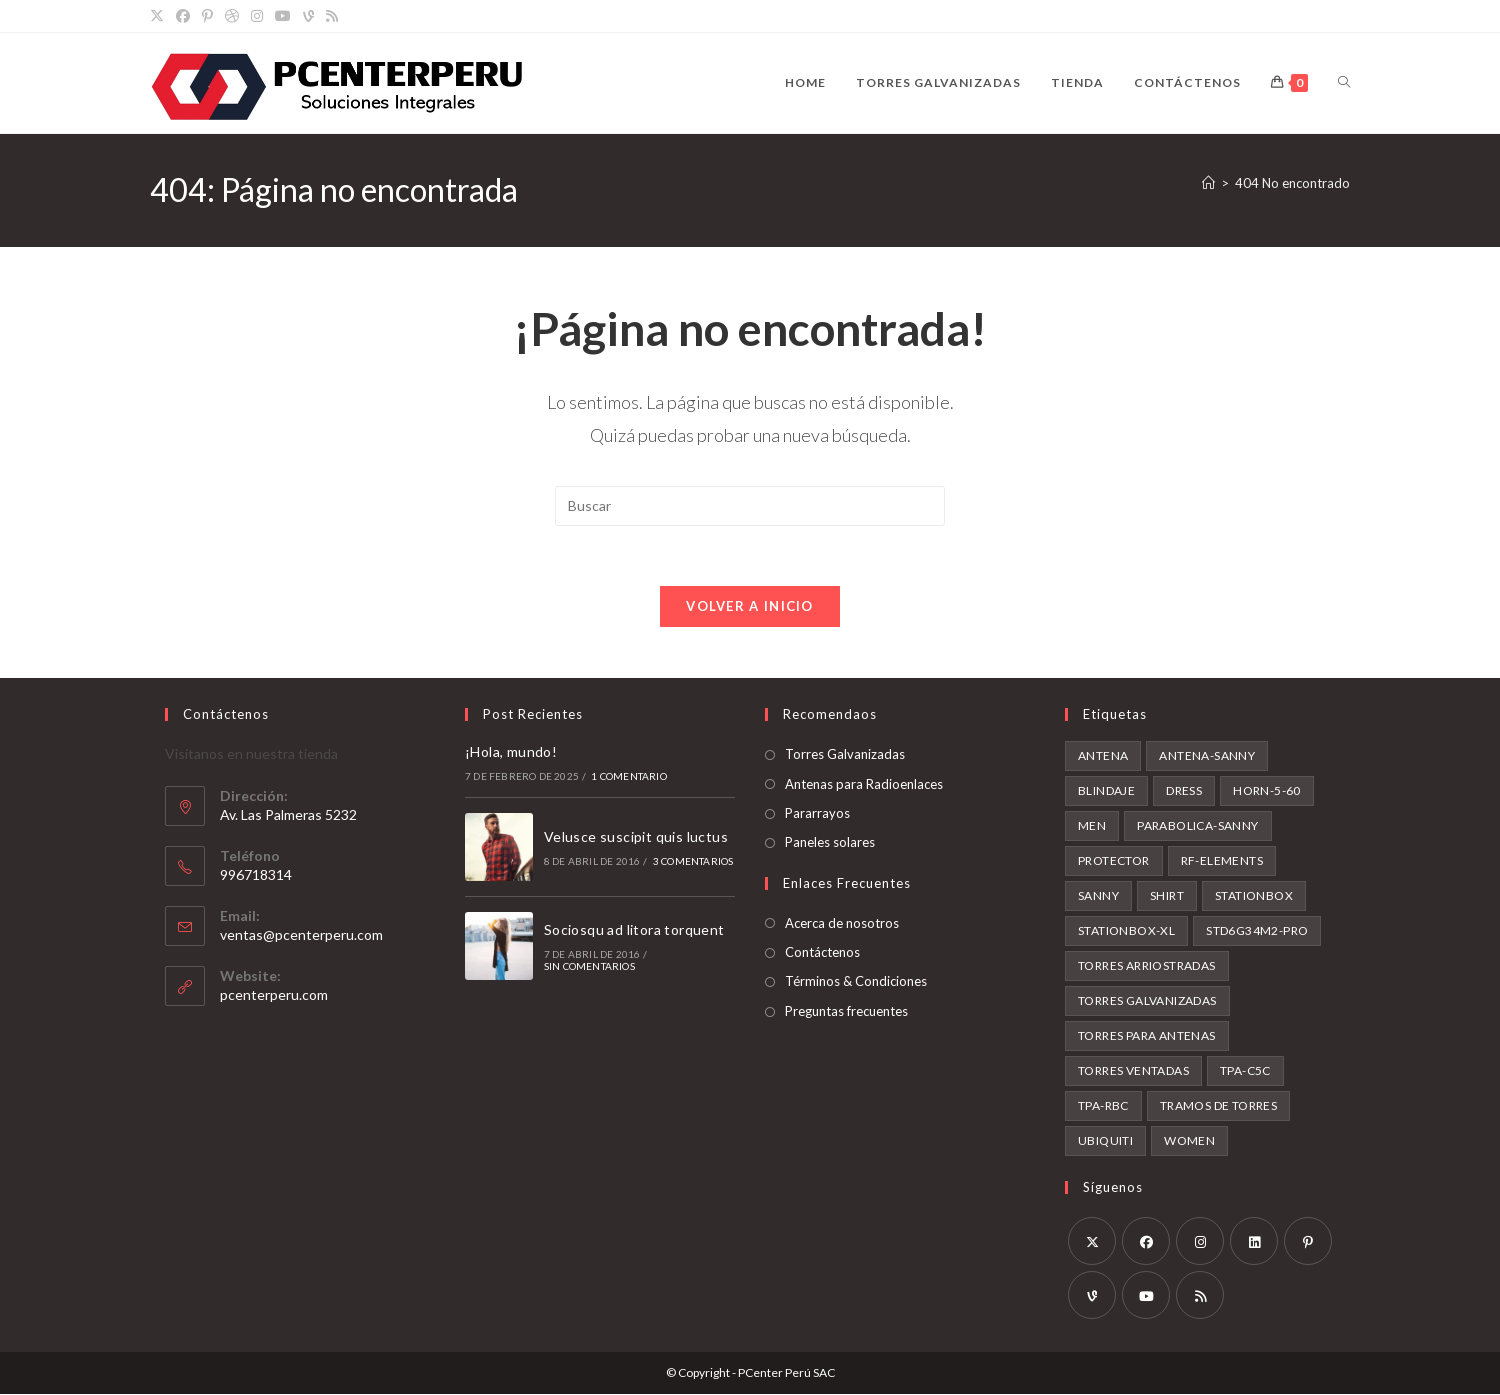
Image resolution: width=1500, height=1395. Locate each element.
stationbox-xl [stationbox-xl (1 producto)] (1126, 931)
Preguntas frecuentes (846, 1012)
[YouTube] (283, 16)
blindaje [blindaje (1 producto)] (1106, 791)
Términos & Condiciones (856, 982)
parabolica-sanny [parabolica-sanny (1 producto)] (1197, 826)
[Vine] (308, 16)
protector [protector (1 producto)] (1114, 861)
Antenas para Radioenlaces (864, 784)
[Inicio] (1208, 183)
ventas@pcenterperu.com (301, 935)
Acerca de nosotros (842, 924)
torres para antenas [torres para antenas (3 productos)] (1147, 1036)
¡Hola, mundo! (511, 752)
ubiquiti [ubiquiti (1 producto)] (1105, 1141)
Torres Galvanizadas (845, 755)
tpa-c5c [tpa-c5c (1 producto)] (1245, 1071)
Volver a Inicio (750, 607)
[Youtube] (1146, 1296)
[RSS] (332, 16)
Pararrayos (817, 814)
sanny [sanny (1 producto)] (1098, 896)
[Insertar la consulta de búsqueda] (750, 506)
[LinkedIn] (1254, 1242)
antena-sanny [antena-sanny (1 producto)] (1207, 756)
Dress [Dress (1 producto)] (1184, 791)
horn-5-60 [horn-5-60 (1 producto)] (1267, 791)
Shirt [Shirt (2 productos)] (1167, 896)
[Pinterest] (207, 16)
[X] (160, 16)
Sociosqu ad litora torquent (634, 930)
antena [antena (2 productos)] (1103, 756)
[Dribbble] (232, 16)
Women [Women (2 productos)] (1189, 1141)
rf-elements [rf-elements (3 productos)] (1222, 861)
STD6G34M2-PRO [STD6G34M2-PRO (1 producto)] (1257, 931)
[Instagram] (257, 16)
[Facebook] (183, 16)
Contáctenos (822, 953)
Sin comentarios (589, 967)
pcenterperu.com (274, 995)
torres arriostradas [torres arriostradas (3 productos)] (1147, 966)
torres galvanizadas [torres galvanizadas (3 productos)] (1147, 1001)
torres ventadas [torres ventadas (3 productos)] (1133, 1071)
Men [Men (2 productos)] (1092, 826)
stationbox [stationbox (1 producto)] (1254, 896)
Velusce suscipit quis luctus (636, 837)
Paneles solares (830, 843)
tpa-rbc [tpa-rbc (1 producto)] (1103, 1106)
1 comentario (628, 776)
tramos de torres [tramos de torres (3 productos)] (1218, 1106)
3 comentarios (693, 862)
